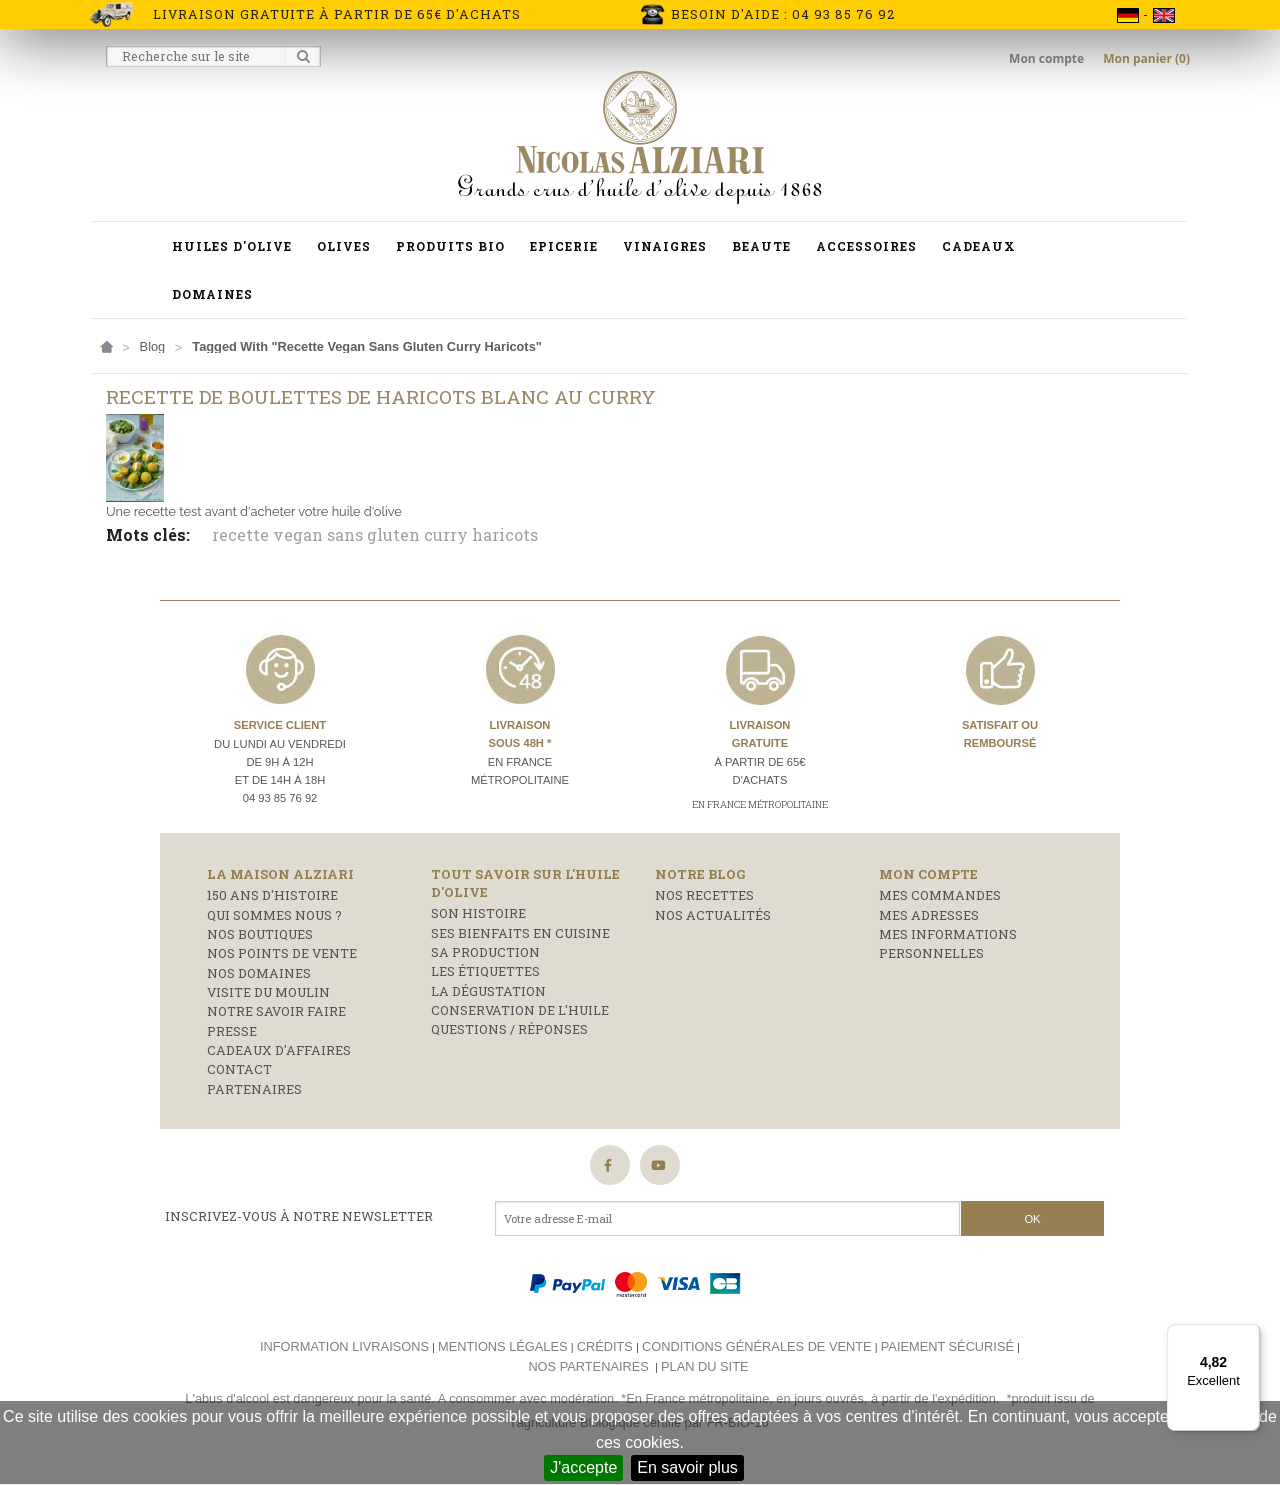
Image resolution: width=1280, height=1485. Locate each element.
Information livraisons (344, 1346)
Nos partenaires (588, 1366)
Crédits (605, 1346)
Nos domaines (259, 973)
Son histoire (478, 913)
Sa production (485, 952)
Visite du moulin (268, 992)
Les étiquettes (485, 971)
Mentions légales (502, 1346)
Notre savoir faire (276, 1011)
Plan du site (704, 1366)
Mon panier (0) (1146, 58)
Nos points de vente (282, 953)
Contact (239, 1069)
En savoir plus (687, 1467)
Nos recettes (704, 895)
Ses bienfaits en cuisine (520, 933)
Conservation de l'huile (520, 1010)
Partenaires (254, 1089)
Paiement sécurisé (947, 1346)
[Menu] (1248, 1336)
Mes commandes (940, 895)
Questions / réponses (509, 1029)
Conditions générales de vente (757, 1346)
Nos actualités (713, 915)
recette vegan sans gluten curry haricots (375, 534)
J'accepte (583, 1467)
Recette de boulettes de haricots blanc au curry (381, 396)
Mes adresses (929, 915)
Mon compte (1048, 58)
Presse (232, 1031)
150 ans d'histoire (272, 895)
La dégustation (488, 991)
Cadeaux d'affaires (279, 1050)
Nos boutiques (260, 934)
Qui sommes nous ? (274, 915)
